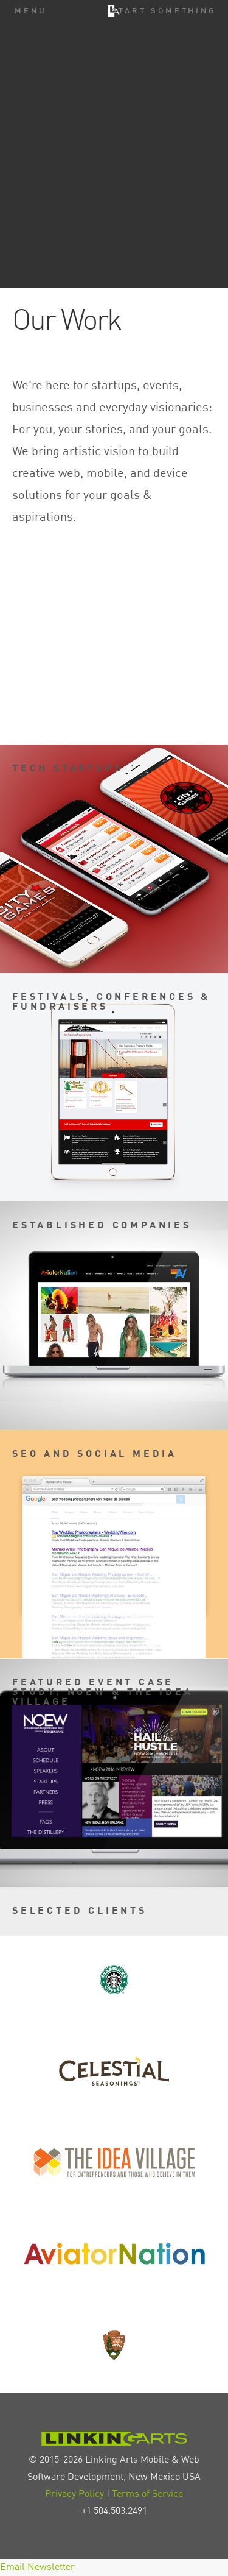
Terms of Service (147, 2494)
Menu (31, 11)
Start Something (164, 11)
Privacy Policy (74, 2494)
